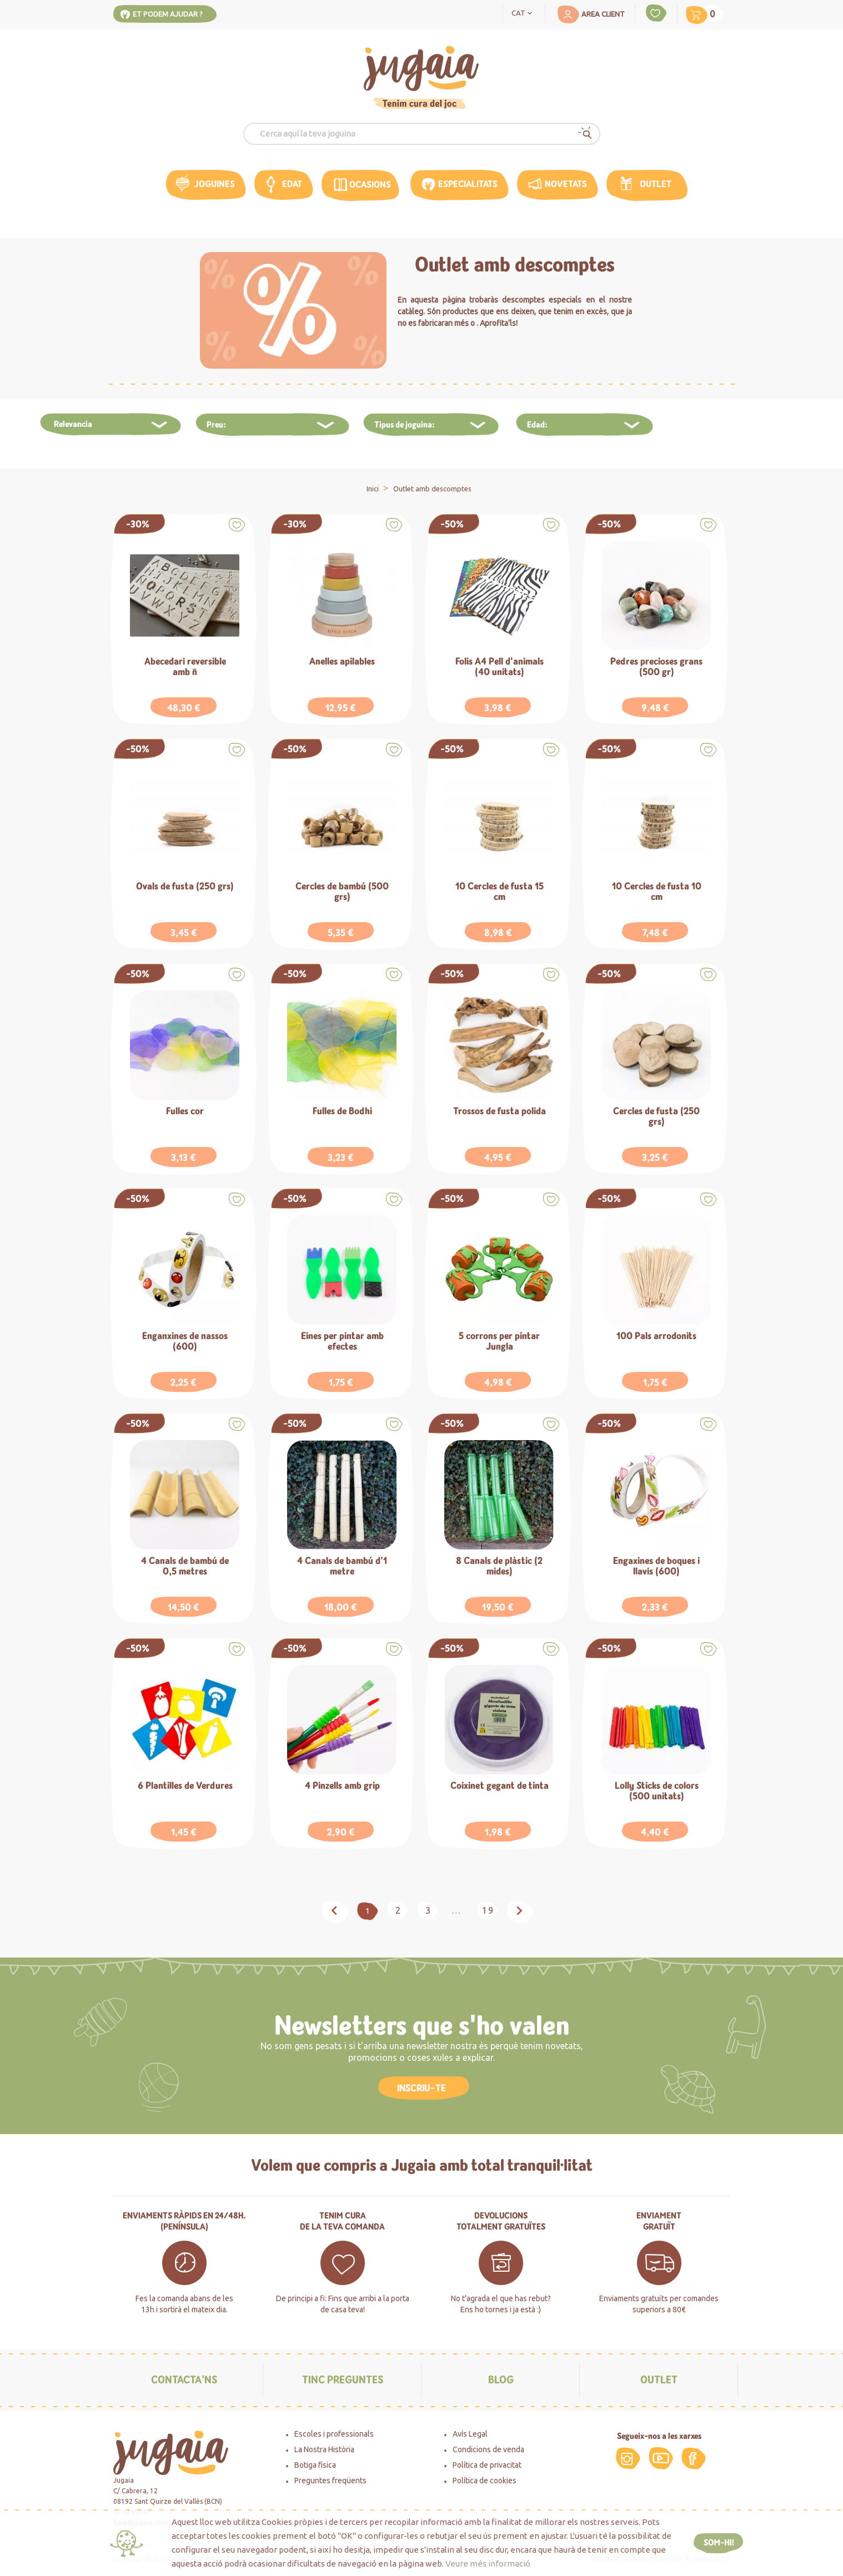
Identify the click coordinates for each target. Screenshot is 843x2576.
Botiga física (315, 2465)
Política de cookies (484, 2480)
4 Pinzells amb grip (342, 1786)
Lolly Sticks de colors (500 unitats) (657, 1791)
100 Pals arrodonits (656, 1336)
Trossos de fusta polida (499, 1112)
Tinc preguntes (342, 2379)
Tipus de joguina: (404, 424)
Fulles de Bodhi (342, 1112)
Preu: (216, 424)
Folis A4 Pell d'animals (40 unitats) (499, 667)
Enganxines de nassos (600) (185, 1341)
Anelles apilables (342, 662)
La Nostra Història (324, 2449)
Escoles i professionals (334, 2433)
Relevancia (73, 424)
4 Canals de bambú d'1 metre (342, 1566)
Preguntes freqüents (330, 2480)
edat (292, 184)
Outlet (655, 184)
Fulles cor (185, 1112)
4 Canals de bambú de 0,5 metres (185, 1566)
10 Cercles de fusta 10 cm (656, 892)
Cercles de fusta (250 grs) (656, 1117)
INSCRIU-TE (421, 2088)
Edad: (537, 424)
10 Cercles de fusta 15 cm (499, 892)
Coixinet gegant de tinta (499, 1786)
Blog (501, 2379)
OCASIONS (370, 184)
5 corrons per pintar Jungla (499, 1341)
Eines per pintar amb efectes (342, 1341)
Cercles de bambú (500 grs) (342, 892)
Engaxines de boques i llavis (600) (656, 1566)
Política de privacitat (487, 2465)
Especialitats (468, 184)
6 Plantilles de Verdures (185, 1786)
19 (488, 1910)
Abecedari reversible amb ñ (185, 667)
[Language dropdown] (523, 12)
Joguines (214, 184)
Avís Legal (470, 2433)
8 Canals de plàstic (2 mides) (499, 1566)
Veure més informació (487, 2563)
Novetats (566, 184)
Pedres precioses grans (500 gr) (656, 667)
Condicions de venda (488, 2449)
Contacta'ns (184, 2379)
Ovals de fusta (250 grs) (185, 887)
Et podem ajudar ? (168, 14)
